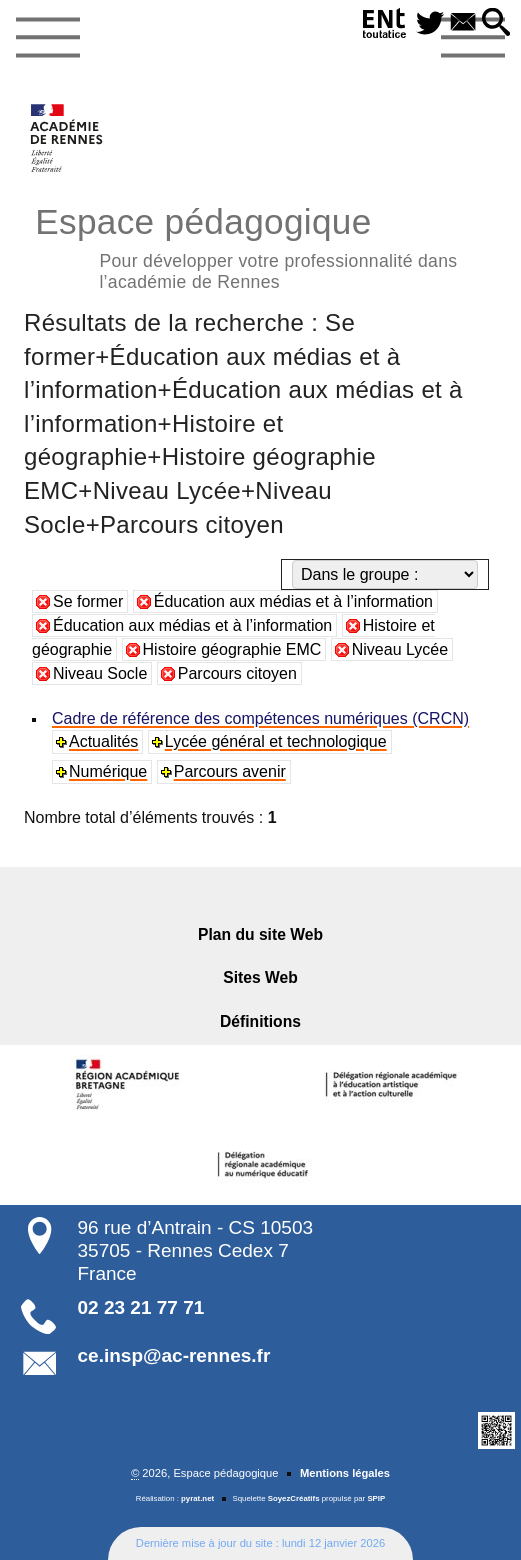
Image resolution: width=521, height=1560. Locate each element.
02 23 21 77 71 (141, 1307)
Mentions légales (345, 1473)
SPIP (376, 1498)
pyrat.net (197, 1498)
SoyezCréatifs (294, 1498)
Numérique (108, 771)
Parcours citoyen (237, 673)
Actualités (103, 741)
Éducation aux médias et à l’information (293, 601)
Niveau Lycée (400, 649)
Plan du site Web (260, 934)
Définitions (260, 1021)
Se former (88, 601)
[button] (496, 23)
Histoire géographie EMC (232, 649)
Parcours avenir (230, 771)
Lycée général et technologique (276, 741)
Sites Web (260, 977)
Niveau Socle (100, 673)
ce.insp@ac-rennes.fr (174, 1355)
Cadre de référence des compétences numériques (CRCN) (260, 718)
